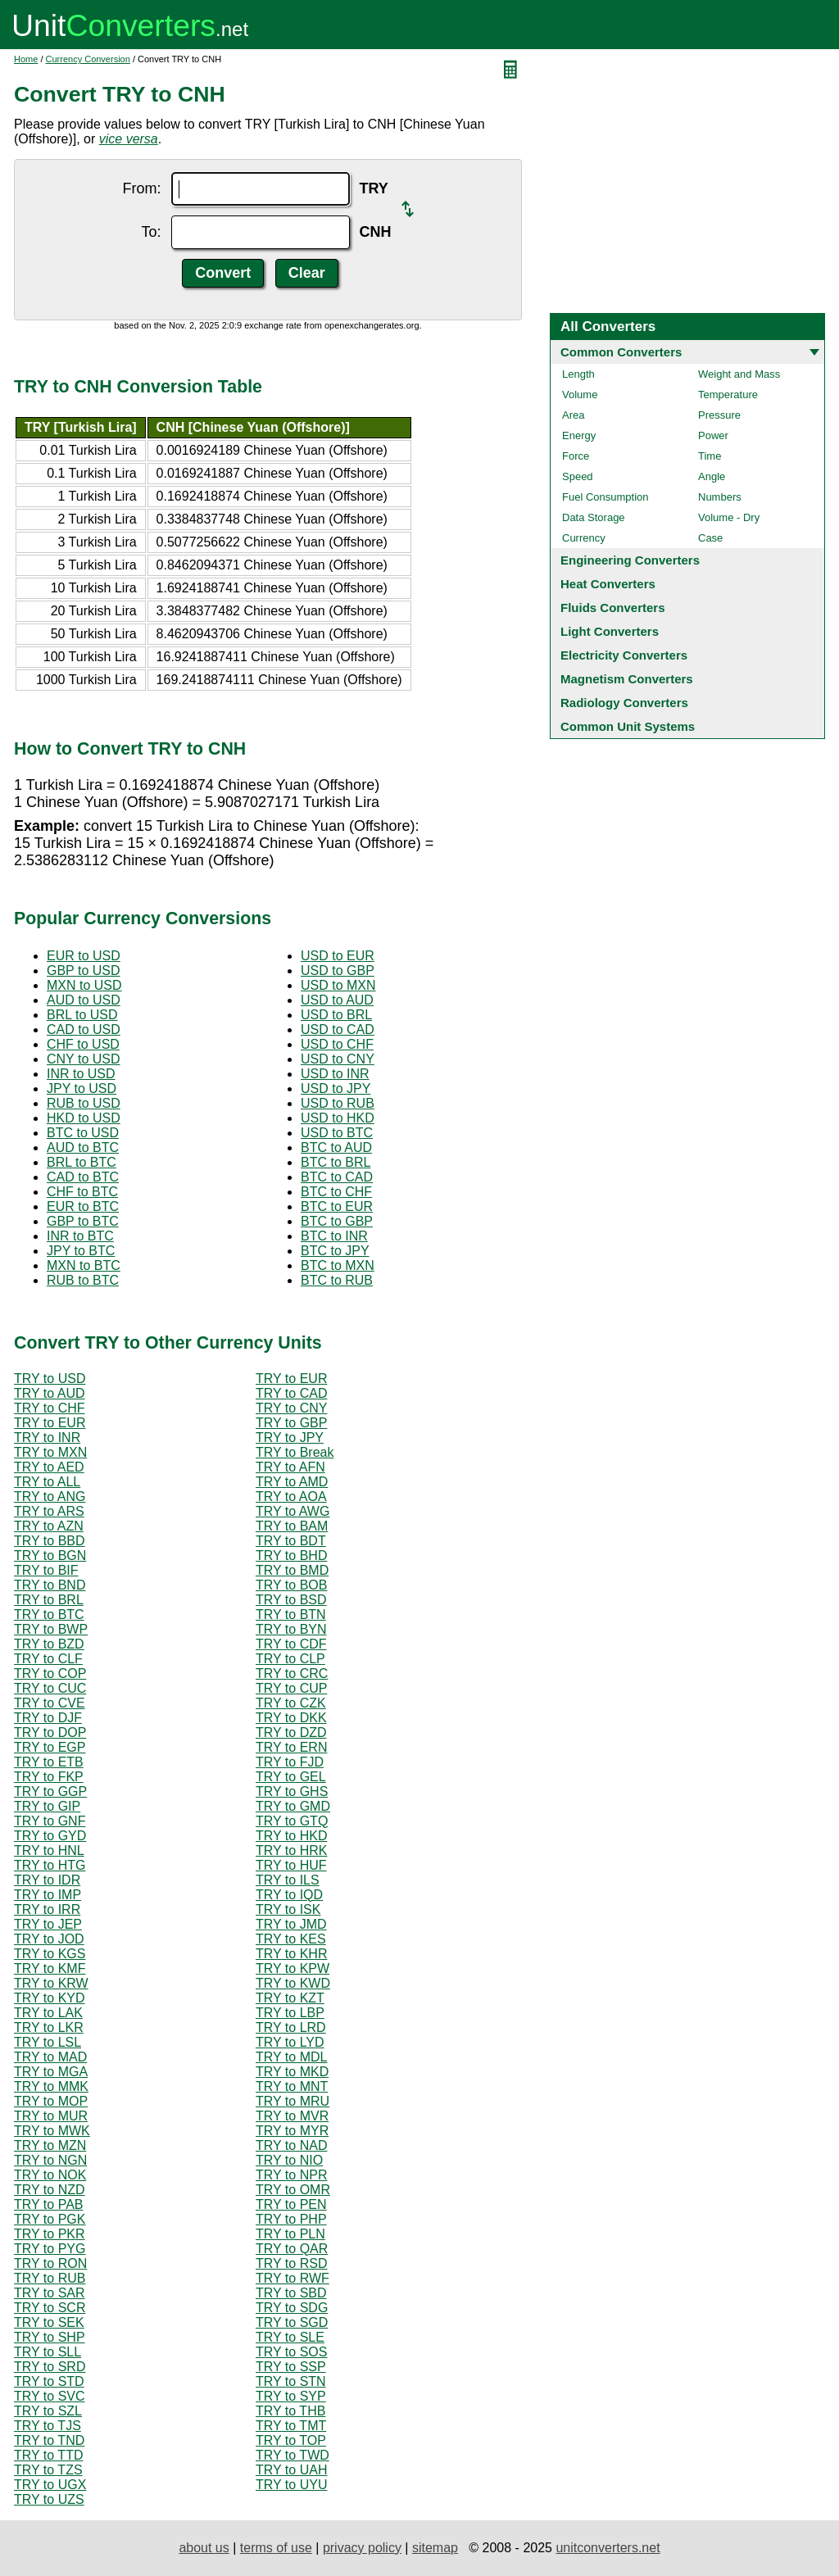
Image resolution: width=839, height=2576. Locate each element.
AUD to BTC (83, 1147)
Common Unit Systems (627, 726)
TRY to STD (49, 2381)
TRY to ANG (49, 1496)
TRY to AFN (290, 1467)
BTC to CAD (337, 1177)
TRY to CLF (48, 1659)
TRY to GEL (291, 1777)
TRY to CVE (49, 1703)
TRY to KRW (51, 1983)
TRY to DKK (291, 1718)
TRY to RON (50, 2263)
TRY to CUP (291, 1688)
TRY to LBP (290, 2013)
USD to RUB (337, 1103)
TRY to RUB (49, 2278)
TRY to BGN (50, 1555)
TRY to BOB (291, 1585)
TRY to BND (49, 1585)
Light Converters (609, 631)
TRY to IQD (289, 1895)
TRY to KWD (293, 1983)
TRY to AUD (49, 1393)
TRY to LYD (290, 2042)
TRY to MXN (50, 1452)
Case (710, 538)
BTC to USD (83, 1133)
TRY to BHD (291, 1555)
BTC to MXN (337, 1265)
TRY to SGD (292, 2322)
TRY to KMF (49, 1968)
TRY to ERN (291, 1747)
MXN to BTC (83, 1265)
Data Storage (593, 517)
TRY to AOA (291, 1496)
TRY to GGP (50, 1791)
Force (575, 456)
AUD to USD (83, 1000)
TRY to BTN (291, 1614)
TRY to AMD (292, 1482)
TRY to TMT (291, 2426)
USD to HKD (337, 1118)
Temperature (728, 394)
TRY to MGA (51, 2072)
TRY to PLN (290, 2234)
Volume (579, 394)
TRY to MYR (292, 2131)
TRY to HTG (49, 1865)
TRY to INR (47, 1437)
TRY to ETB (49, 1762)
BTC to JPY (335, 1251)
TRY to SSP (291, 2367)
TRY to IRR (47, 1909)
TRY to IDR (47, 1880)
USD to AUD (337, 1000)
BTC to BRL (335, 1162)
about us (204, 2548)
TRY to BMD (292, 1570)
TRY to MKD (292, 2072)
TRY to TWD (292, 2455)
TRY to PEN (291, 2204)
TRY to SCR (49, 2308)
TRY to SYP (291, 2396)
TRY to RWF (292, 2278)
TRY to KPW (292, 1968)
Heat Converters (607, 584)
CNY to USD (83, 1059)
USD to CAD (337, 1029)
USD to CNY (337, 1059)
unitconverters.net (608, 2548)
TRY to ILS (288, 1880)
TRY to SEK (49, 2322)
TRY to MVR (292, 2116)
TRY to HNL (49, 1850)
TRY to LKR (49, 2027)
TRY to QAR (292, 2249)
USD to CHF (337, 1044)
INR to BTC (80, 1236)
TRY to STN (291, 2381)
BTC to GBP (337, 1221)
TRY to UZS (49, 2499)
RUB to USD (83, 1103)
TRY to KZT (290, 1998)
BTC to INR (334, 1236)
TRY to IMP (47, 1895)
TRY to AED (49, 1467)
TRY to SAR (49, 2293)
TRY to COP (50, 1673)
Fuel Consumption (605, 497)
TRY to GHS (292, 1791)
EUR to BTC (83, 1206)
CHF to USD (83, 1044)
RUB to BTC (83, 1280)
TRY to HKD (291, 1836)
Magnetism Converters (626, 679)
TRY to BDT (291, 1541)
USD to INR (335, 1074)
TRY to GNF (49, 1821)
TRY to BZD (49, 1644)
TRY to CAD (291, 1393)
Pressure (719, 415)
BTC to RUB (337, 1280)
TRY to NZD (49, 2190)
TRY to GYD (50, 1836)
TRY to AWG (292, 1511)
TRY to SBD (291, 2293)
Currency (583, 538)
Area (573, 415)
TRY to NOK (50, 2175)
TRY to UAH (291, 2470)
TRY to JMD (291, 1924)
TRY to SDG (292, 2308)
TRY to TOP (291, 2440)
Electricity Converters (623, 655)
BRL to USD (82, 1015)
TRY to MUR (51, 2116)
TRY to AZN (49, 1526)
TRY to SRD (49, 2367)
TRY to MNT (292, 2086)
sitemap (435, 2548)
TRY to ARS (49, 1511)
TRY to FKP (49, 1777)
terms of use (276, 2548)
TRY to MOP (51, 2101)
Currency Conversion (88, 59)
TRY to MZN (50, 2145)
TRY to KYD (49, 1998)
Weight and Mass (739, 374)
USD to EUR (337, 956)
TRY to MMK (51, 2086)
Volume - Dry (729, 517)
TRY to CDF (291, 1644)
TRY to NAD (291, 2145)
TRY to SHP (49, 2337)
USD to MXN (338, 985)
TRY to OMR (293, 2190)
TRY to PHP (291, 2219)
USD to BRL (336, 1015)
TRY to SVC (49, 2396)
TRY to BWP (51, 1629)
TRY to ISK (288, 1909)
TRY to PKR (49, 2234)
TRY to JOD (49, 1939)
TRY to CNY (291, 1408)
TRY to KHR (291, 1954)
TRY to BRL (49, 1600)
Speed (577, 476)
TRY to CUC (50, 1688)
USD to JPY (335, 1088)
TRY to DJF (48, 1718)
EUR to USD (83, 956)
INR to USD (81, 1074)
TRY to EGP (49, 1747)
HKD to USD (83, 1118)
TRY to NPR (291, 2175)
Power (713, 435)
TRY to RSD (291, 2263)
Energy (579, 435)
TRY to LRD (291, 2027)
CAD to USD (83, 1029)
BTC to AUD (336, 1147)
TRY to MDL (291, 2057)
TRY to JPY (290, 1437)
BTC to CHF (336, 1192)
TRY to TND (49, 2440)
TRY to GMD (293, 1806)
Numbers (719, 497)
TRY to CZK (291, 1703)
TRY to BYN (291, 1629)
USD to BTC (337, 1133)
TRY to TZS (48, 2470)
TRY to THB (290, 2411)
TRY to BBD (49, 1541)
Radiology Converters (624, 703)
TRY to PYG (49, 2249)
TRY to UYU (291, 2485)
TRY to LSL (47, 2042)
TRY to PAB (48, 2204)
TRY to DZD (291, 1732)
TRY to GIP (47, 1806)
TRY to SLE (290, 2337)
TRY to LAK (48, 2013)
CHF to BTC (82, 1192)
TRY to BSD (291, 1600)
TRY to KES (291, 1939)
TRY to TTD (48, 2455)
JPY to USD (81, 1088)
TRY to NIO (289, 2160)
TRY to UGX (50, 2485)
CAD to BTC (83, 1177)
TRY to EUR (291, 1379)
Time (709, 456)
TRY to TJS (47, 2426)
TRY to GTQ (292, 1821)
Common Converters (621, 352)
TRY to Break (294, 1452)
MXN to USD (84, 985)
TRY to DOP (50, 1732)
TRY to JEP (48, 1924)
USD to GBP (337, 970)
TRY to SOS (291, 2352)
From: (142, 188)
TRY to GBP (291, 1423)
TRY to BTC (49, 1614)
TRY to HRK (291, 1850)
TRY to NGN (50, 2160)
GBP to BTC (83, 1221)
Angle (711, 476)
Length (578, 374)
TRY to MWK (52, 2131)
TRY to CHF (49, 1408)
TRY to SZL (48, 2411)
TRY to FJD (290, 1762)
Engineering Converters (630, 560)
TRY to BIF (46, 1570)
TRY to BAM (292, 1526)
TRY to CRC (292, 1673)
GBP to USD (83, 970)
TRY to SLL (47, 2352)
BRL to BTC (81, 1162)
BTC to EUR (337, 1206)
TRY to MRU (292, 2101)
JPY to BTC (81, 1251)
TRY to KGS (49, 1954)
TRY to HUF (291, 1865)
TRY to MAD (50, 2057)
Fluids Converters (612, 608)
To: (151, 232)
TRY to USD (49, 1379)
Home (26, 59)
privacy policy (362, 2548)
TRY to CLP (290, 1659)
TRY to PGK (49, 2219)
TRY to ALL (47, 1482)
